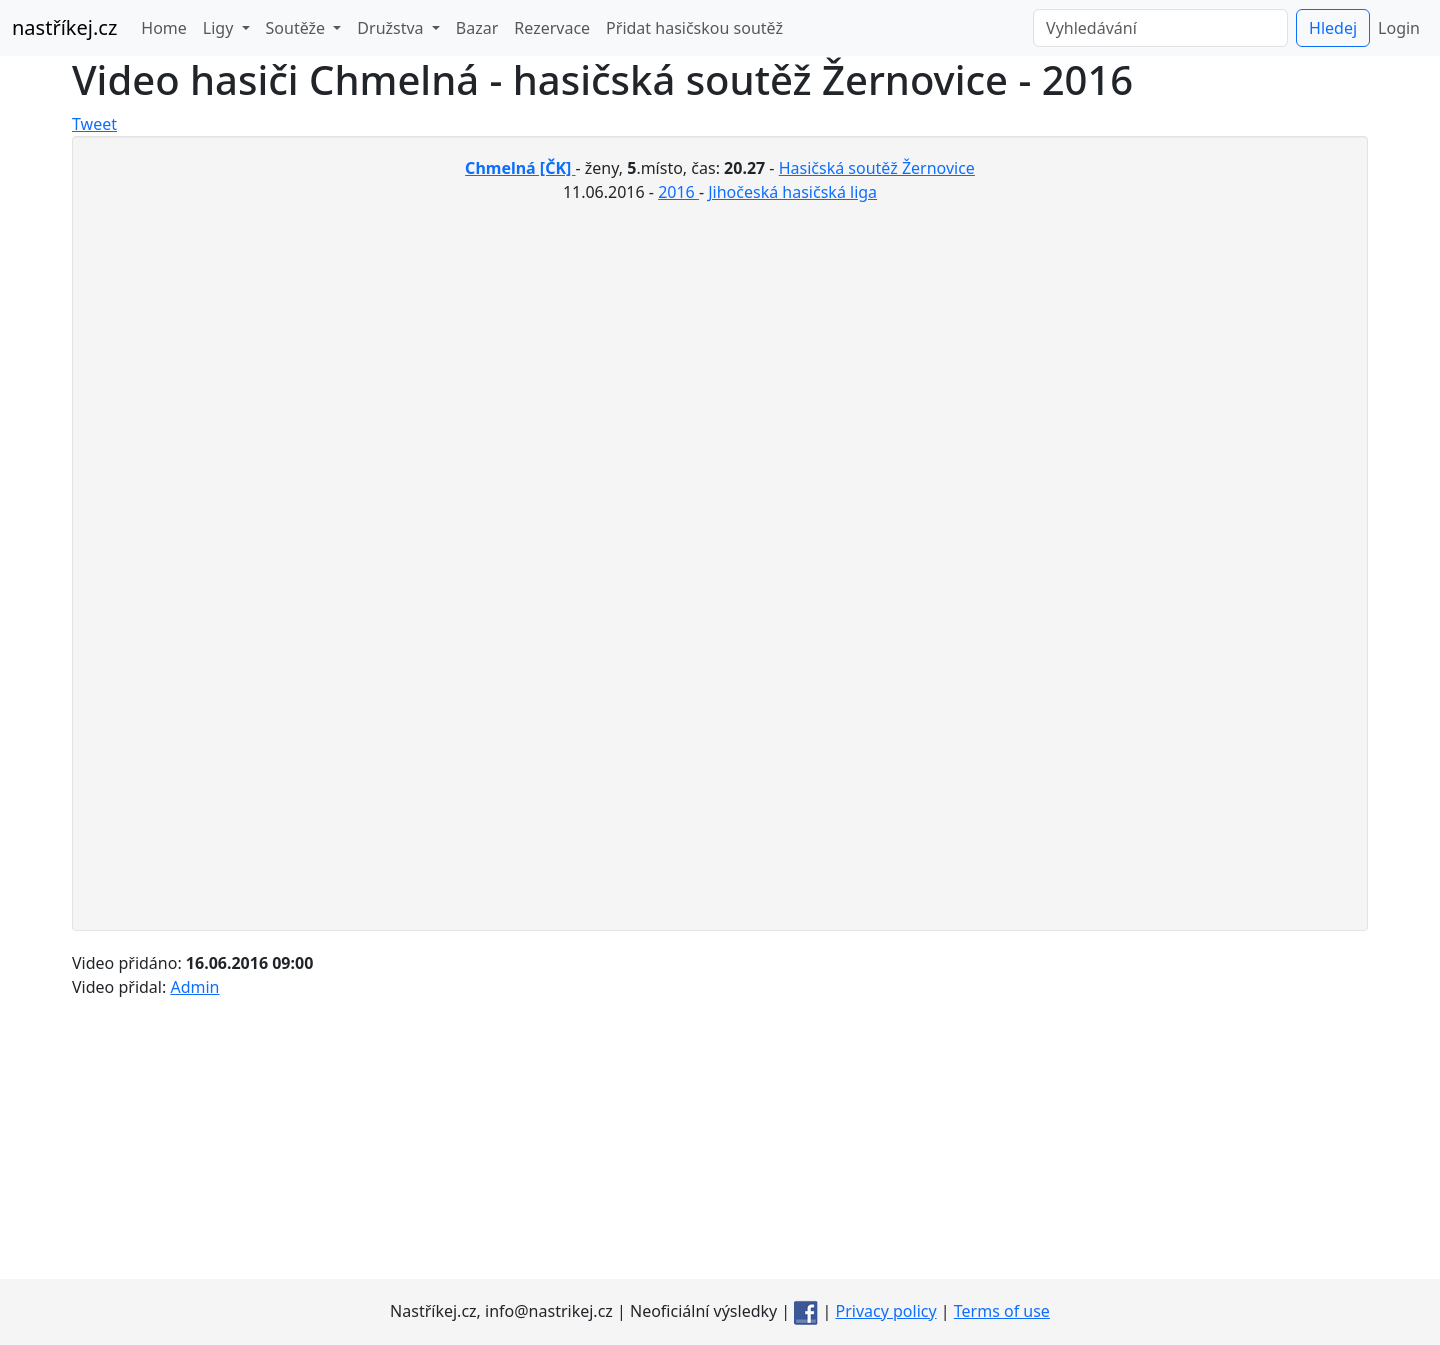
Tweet (94, 124)
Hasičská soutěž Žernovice (877, 168)
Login (1399, 28)
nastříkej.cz (64, 27)
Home (164, 28)
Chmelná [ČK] (520, 168)
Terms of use (1002, 1311)
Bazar (477, 28)
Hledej (1333, 28)
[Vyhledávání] (1160, 28)
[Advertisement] (720, 1139)
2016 (678, 192)
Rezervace (552, 28)
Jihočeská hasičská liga (792, 192)
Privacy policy (886, 1311)
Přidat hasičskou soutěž (694, 28)
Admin (194, 987)
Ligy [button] (220, 28)
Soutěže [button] (298, 28)
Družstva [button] (392, 28)
